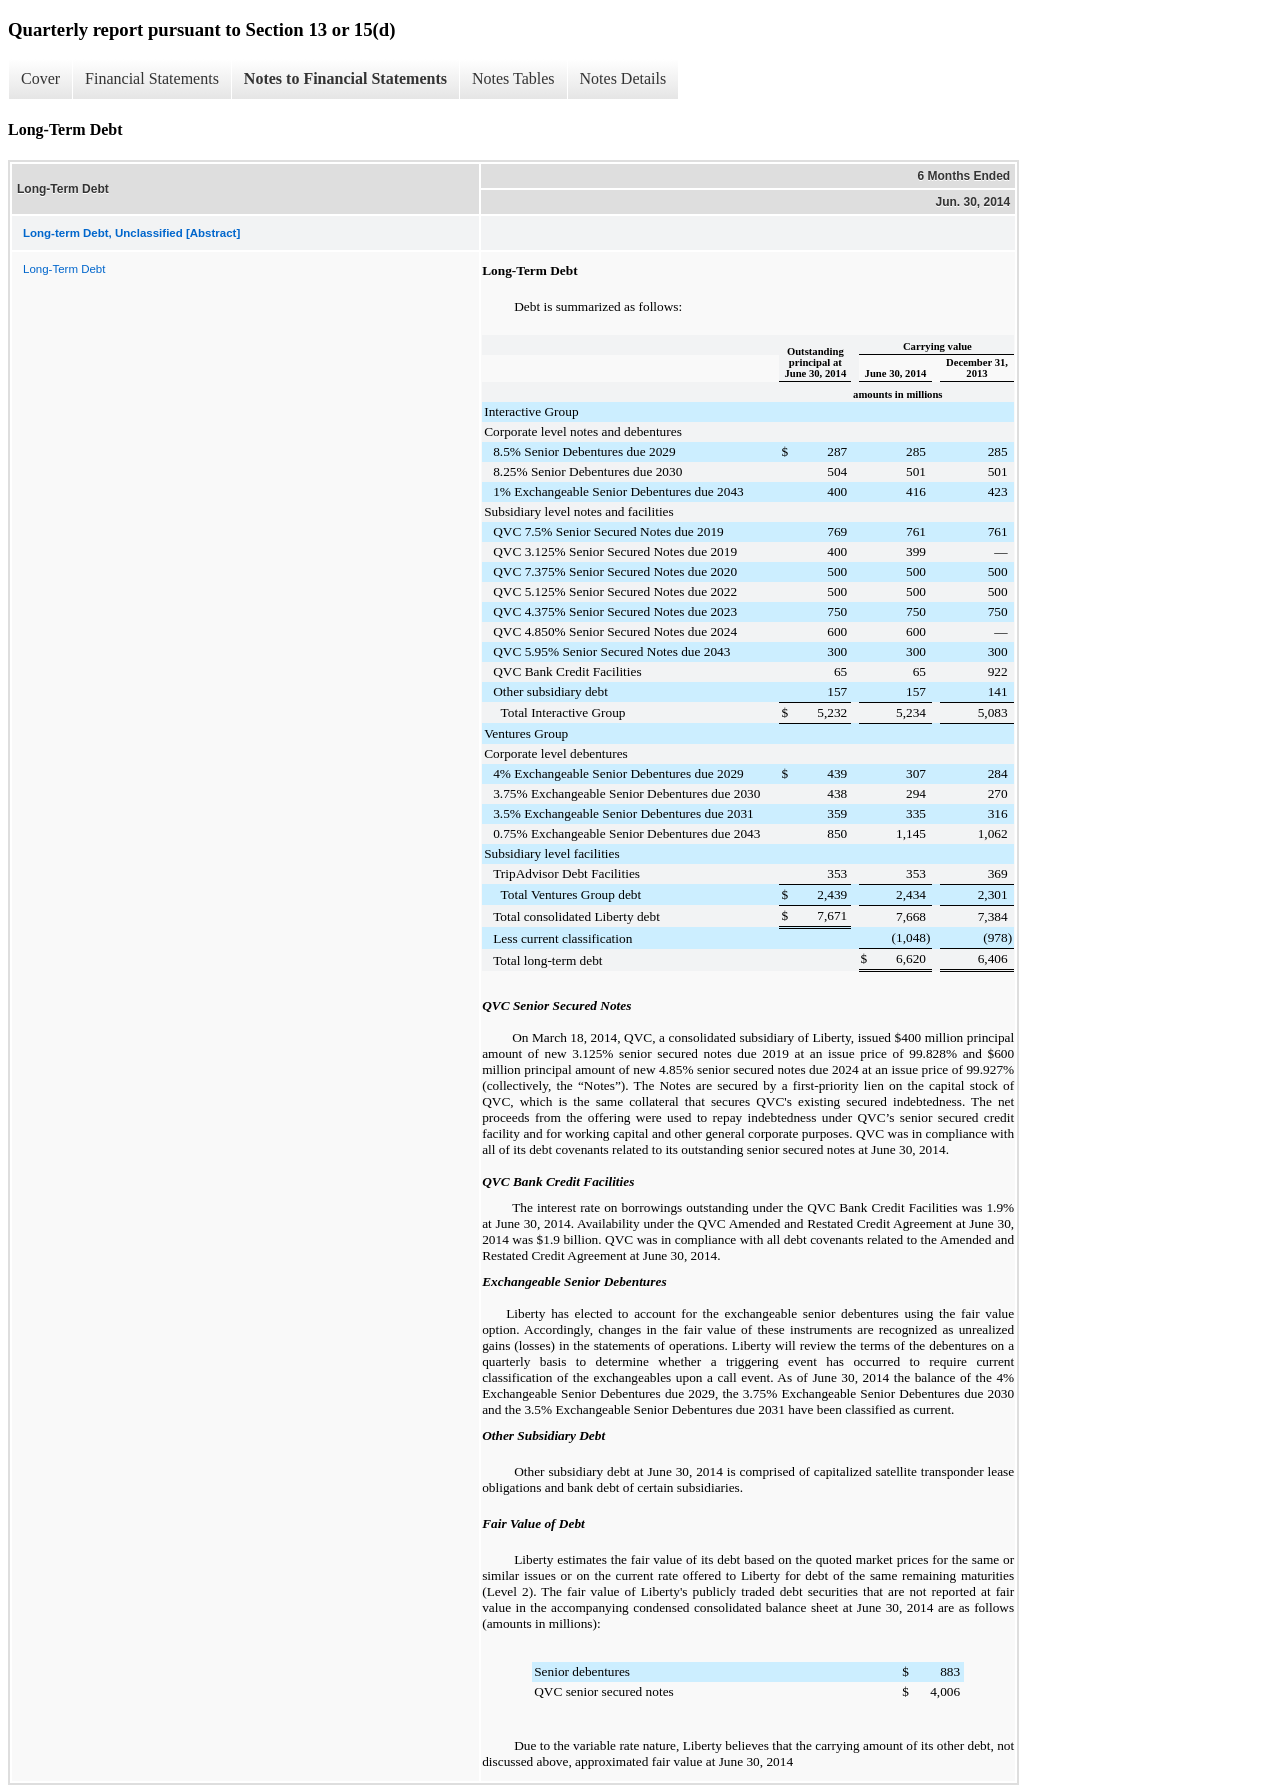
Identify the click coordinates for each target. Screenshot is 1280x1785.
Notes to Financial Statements (345, 78)
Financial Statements (152, 78)
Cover (40, 78)
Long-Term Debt (64, 269)
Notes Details (623, 78)
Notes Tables (513, 78)
